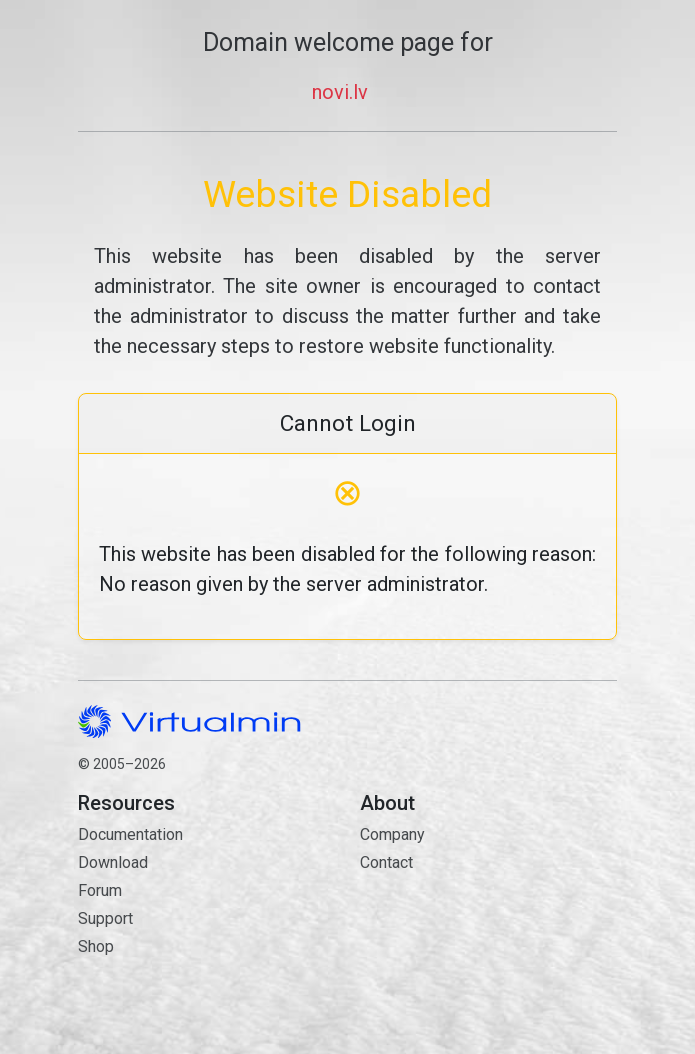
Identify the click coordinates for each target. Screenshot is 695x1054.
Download (113, 862)
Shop (96, 946)
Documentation (130, 834)
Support (105, 918)
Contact (488, 933)
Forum (100, 890)
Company (392, 834)
